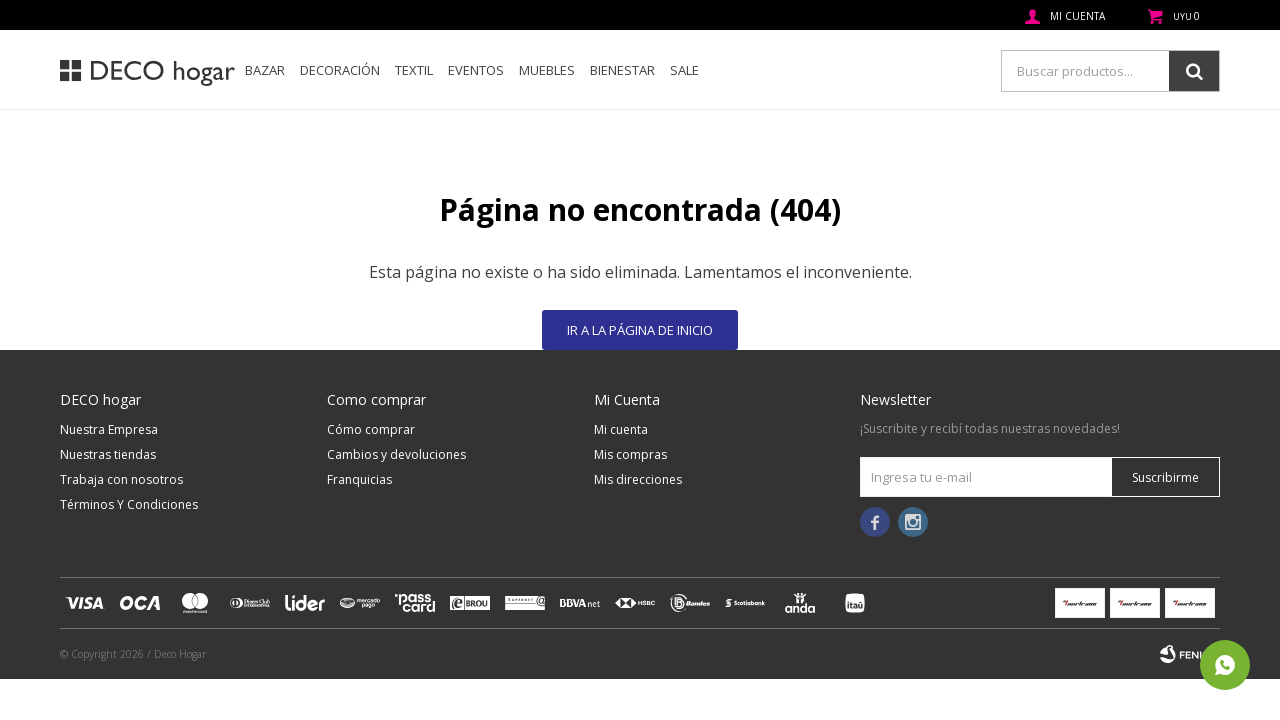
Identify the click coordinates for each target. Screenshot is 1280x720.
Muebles (547, 70)
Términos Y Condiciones (129, 504)
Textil (414, 70)
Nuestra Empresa (109, 429)
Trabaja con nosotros (121, 479)
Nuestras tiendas (108, 454)
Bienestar (622, 70)
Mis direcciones (638, 479)
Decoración (340, 70)
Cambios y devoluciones (396, 454)
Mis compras (630, 454)
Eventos (476, 70)
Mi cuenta (621, 429)
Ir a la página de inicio (640, 330)
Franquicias (359, 479)
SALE (684, 70)
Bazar (265, 70)
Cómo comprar (371, 429)
